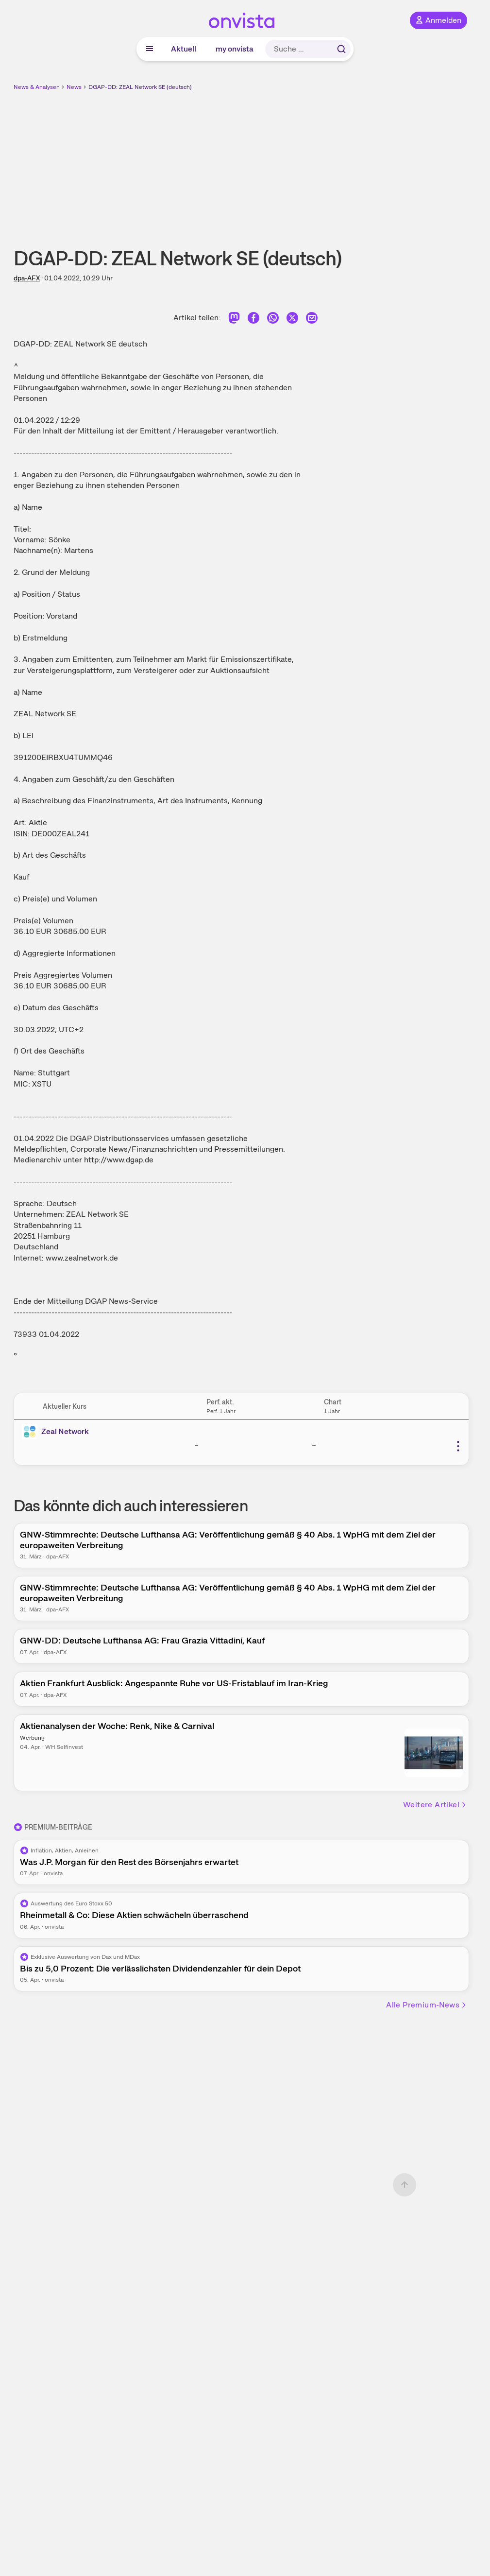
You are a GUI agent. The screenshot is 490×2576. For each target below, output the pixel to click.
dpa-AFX (27, 278)
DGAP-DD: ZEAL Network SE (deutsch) (140, 87)
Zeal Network (65, 1431)
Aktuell (183, 49)
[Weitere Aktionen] (458, 1446)
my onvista (234, 49)
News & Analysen (37, 87)
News (74, 87)
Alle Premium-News (426, 2005)
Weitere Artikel (435, 1804)
